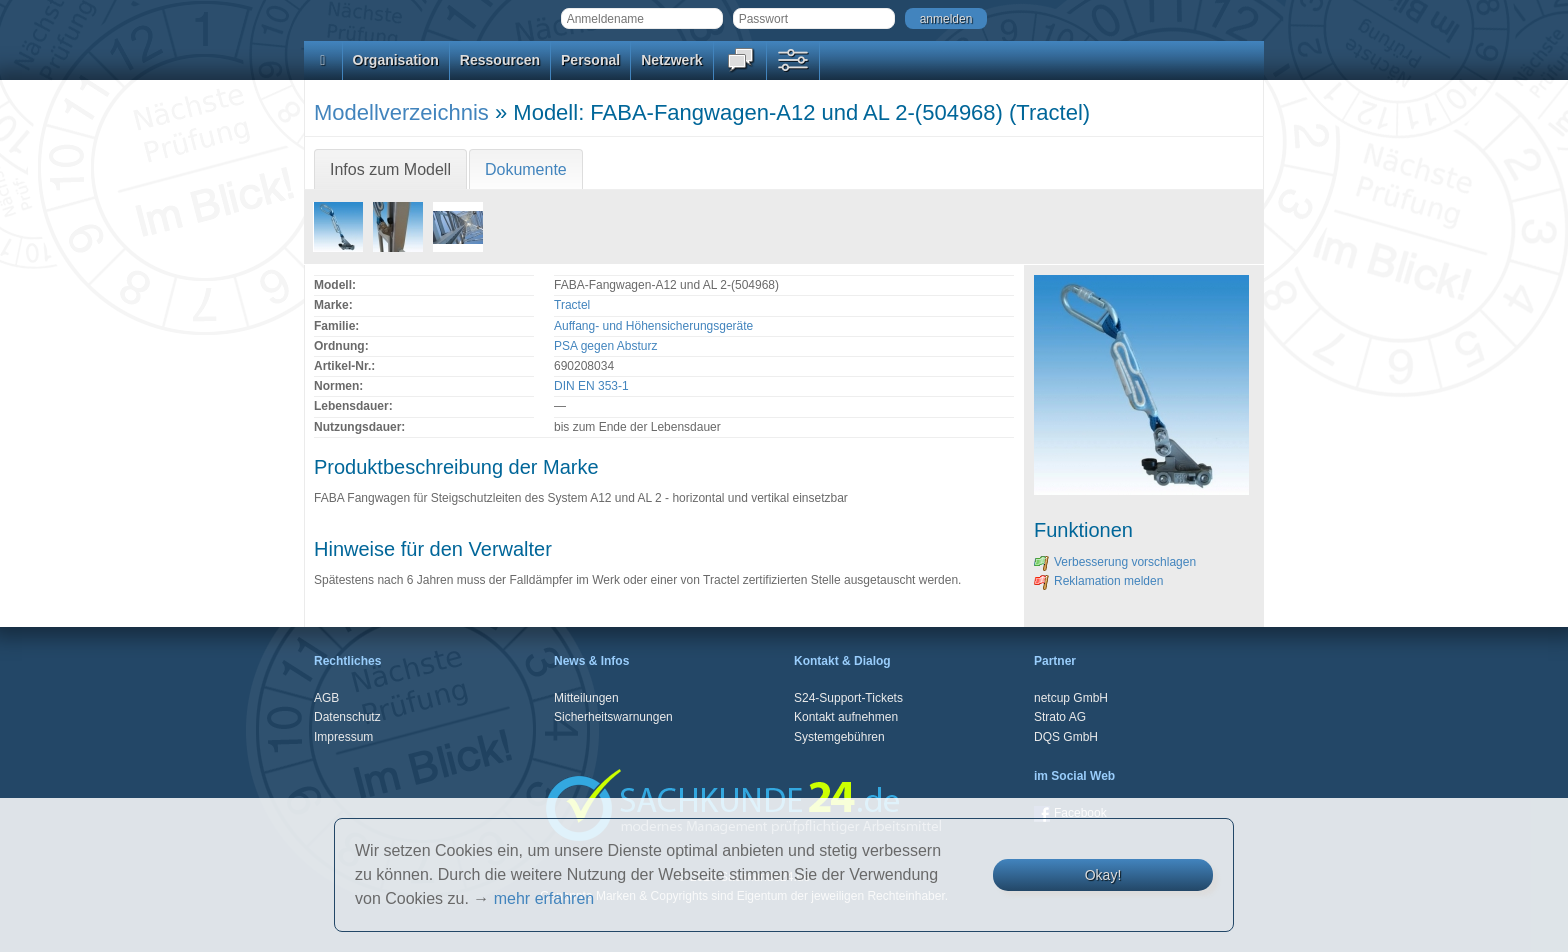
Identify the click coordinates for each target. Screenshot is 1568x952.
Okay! (1103, 875)
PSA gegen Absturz (605, 346)
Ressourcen (500, 60)
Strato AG (1060, 717)
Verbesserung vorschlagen (1115, 562)
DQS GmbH (1066, 737)
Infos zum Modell (390, 169)
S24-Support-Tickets (848, 698)
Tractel (572, 305)
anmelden (946, 19)
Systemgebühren (839, 737)
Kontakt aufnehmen (846, 717)
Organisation (396, 60)
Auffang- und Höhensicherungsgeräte (653, 326)
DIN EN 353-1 (591, 386)
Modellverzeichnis (401, 112)
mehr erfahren (544, 898)
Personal (590, 60)
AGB (326, 698)
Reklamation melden (1098, 581)
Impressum (343, 737)
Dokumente (526, 169)
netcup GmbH (1071, 698)
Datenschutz (347, 717)
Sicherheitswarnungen (613, 717)
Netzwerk (671, 60)
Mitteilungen (586, 698)
